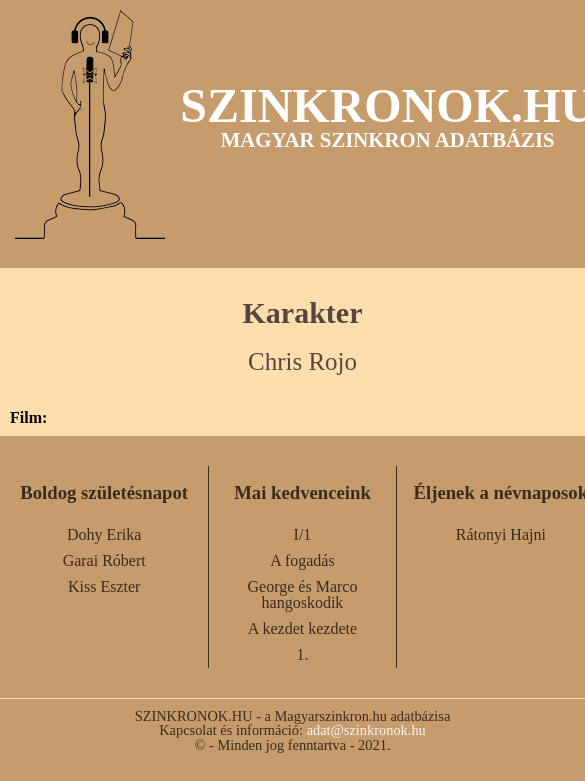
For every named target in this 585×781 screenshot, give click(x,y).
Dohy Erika (104, 534)
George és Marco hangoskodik (303, 594)
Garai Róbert (104, 560)
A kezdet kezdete (302, 628)
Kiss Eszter (104, 586)
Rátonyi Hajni (501, 534)
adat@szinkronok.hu (366, 730)
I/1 (303, 534)
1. (302, 654)
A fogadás (302, 560)
